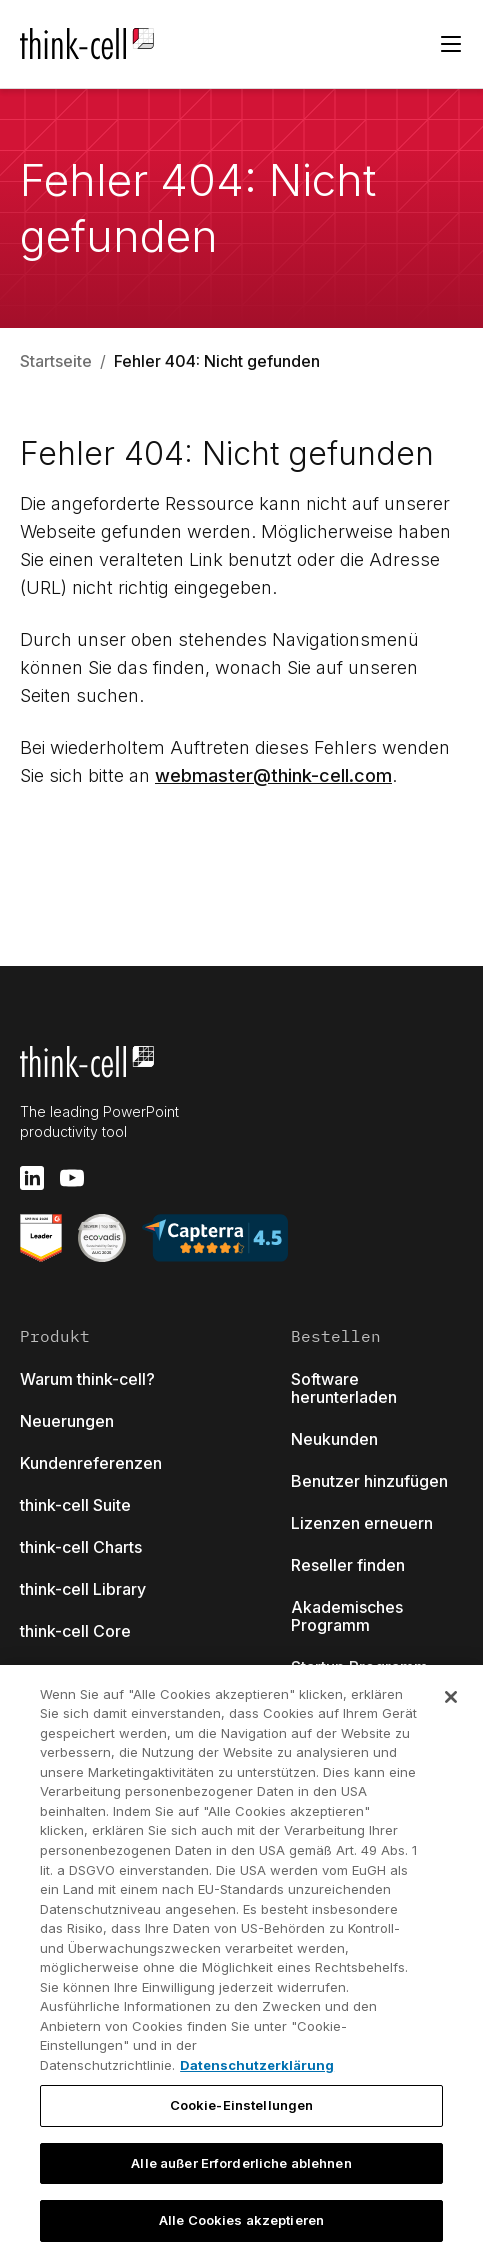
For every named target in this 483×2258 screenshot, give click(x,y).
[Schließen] (451, 1697)
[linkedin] (32, 1178)
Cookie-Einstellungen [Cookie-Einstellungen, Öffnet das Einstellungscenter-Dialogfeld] (242, 2105)
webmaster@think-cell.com (273, 775)
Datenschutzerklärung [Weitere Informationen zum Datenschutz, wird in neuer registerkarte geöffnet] (257, 2065)
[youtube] (72, 1178)
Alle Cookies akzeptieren (241, 2220)
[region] (241, 1961)
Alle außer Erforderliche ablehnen (241, 2163)
